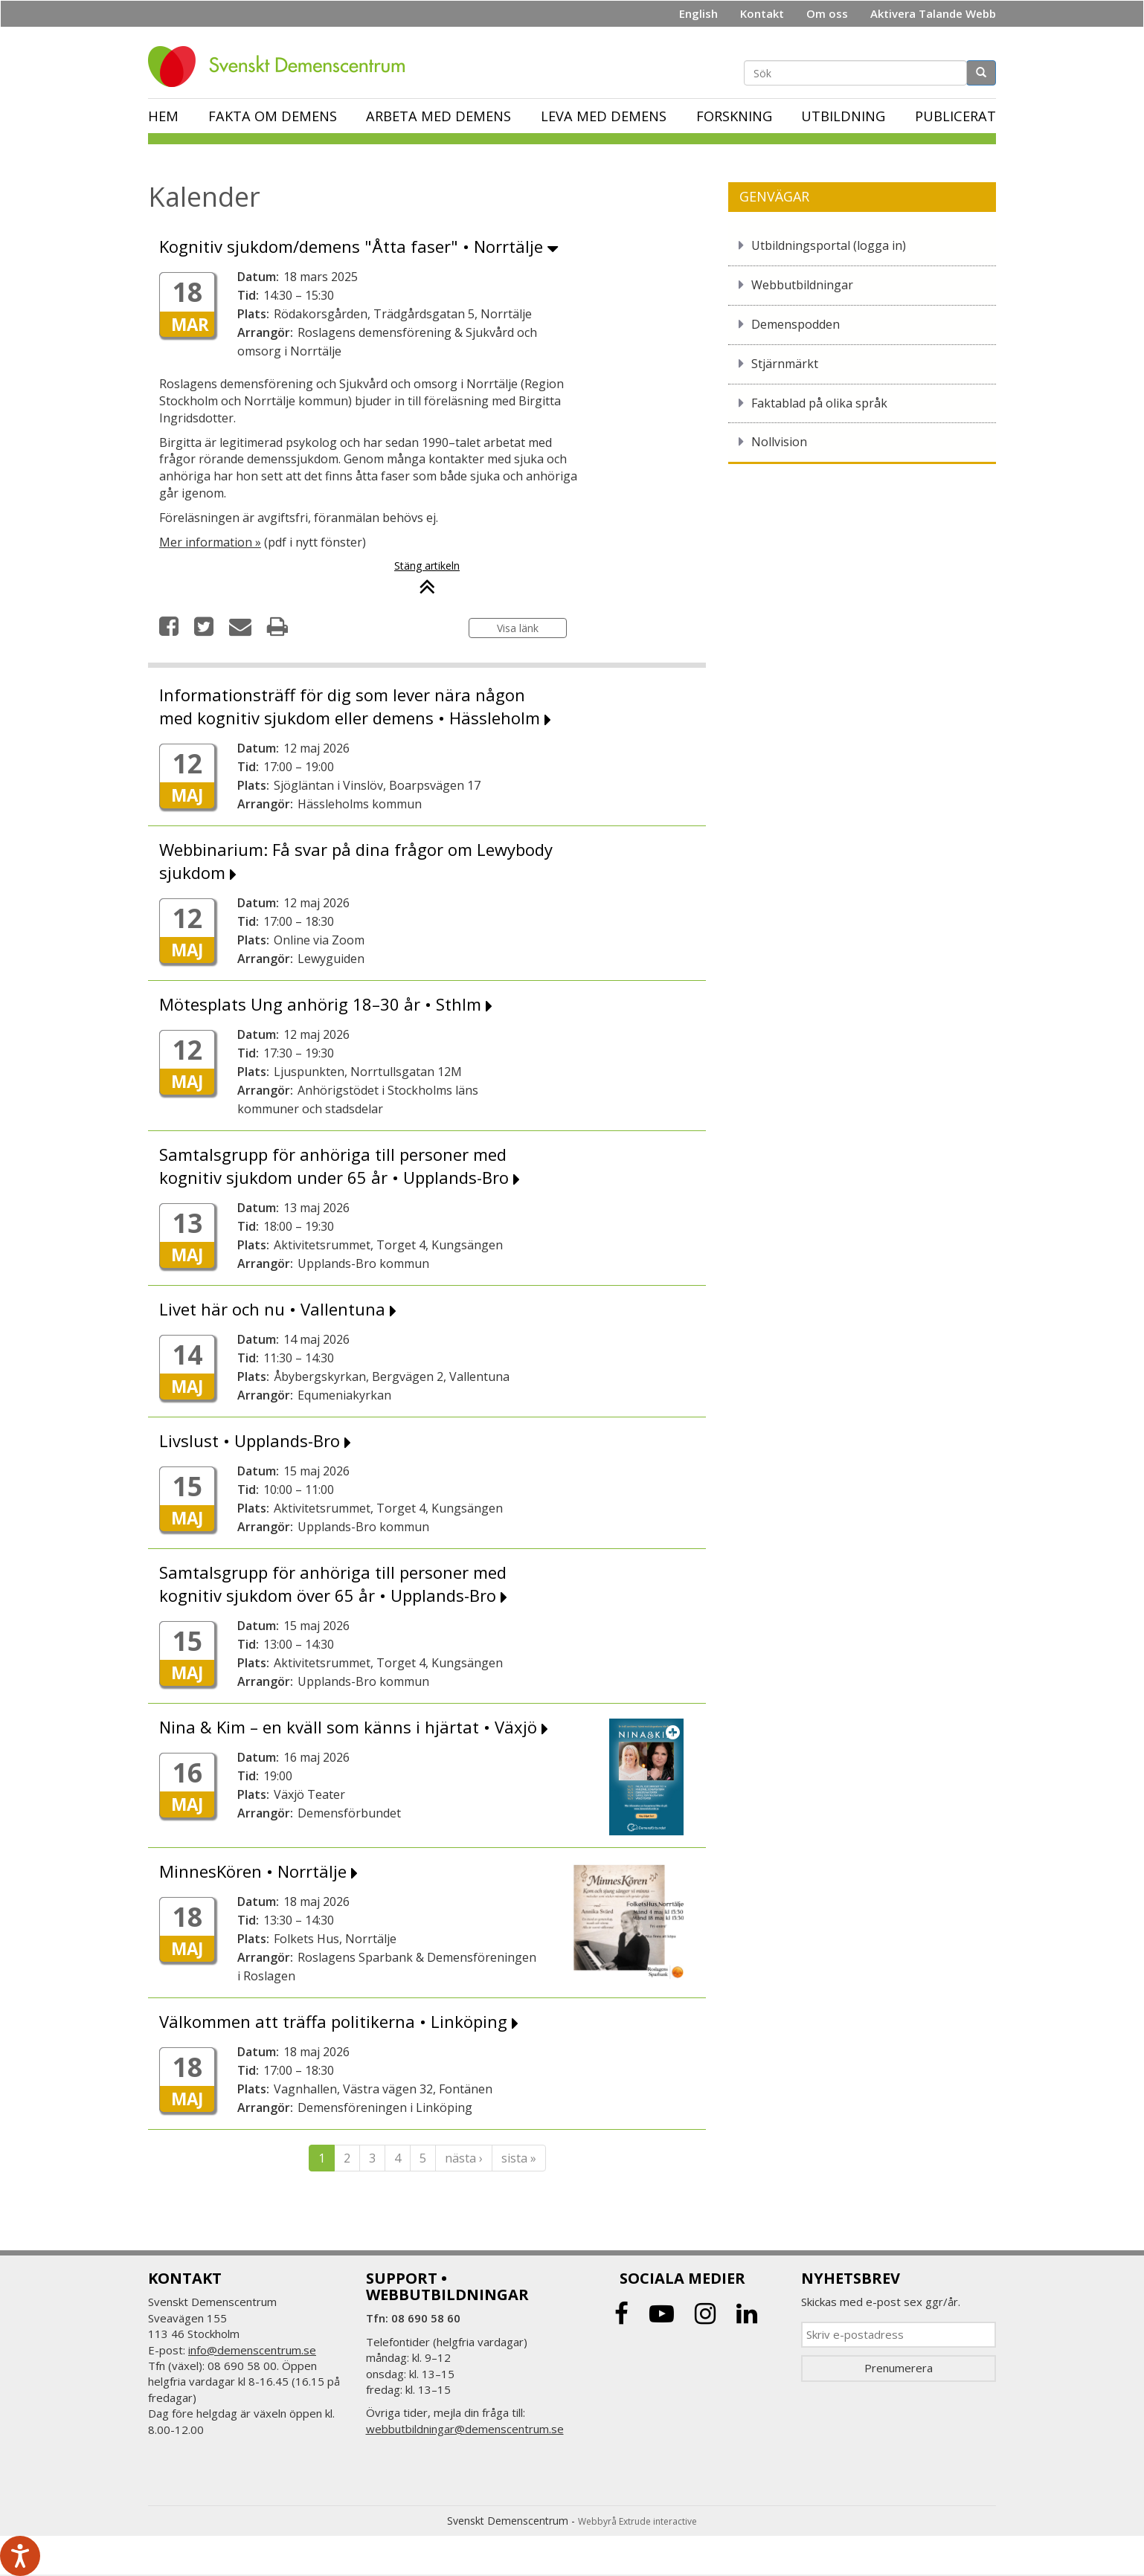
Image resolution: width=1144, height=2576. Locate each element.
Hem (163, 116)
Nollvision (779, 442)
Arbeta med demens (438, 116)
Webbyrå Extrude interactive (637, 2521)
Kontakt (762, 13)
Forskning (734, 116)
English (698, 13)
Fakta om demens (272, 116)
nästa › (464, 2158)
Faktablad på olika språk (819, 403)
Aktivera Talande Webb (933, 13)
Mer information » (210, 542)
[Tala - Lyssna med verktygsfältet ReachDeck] (20, 2556)
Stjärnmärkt (784, 363)
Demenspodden (795, 324)
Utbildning (843, 116)
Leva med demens (603, 116)
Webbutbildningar (802, 285)
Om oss (827, 13)
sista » (518, 2158)
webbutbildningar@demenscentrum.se (465, 2428)
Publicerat (955, 116)
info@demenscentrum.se (252, 2349)
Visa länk (518, 628)
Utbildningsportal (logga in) (828, 245)
